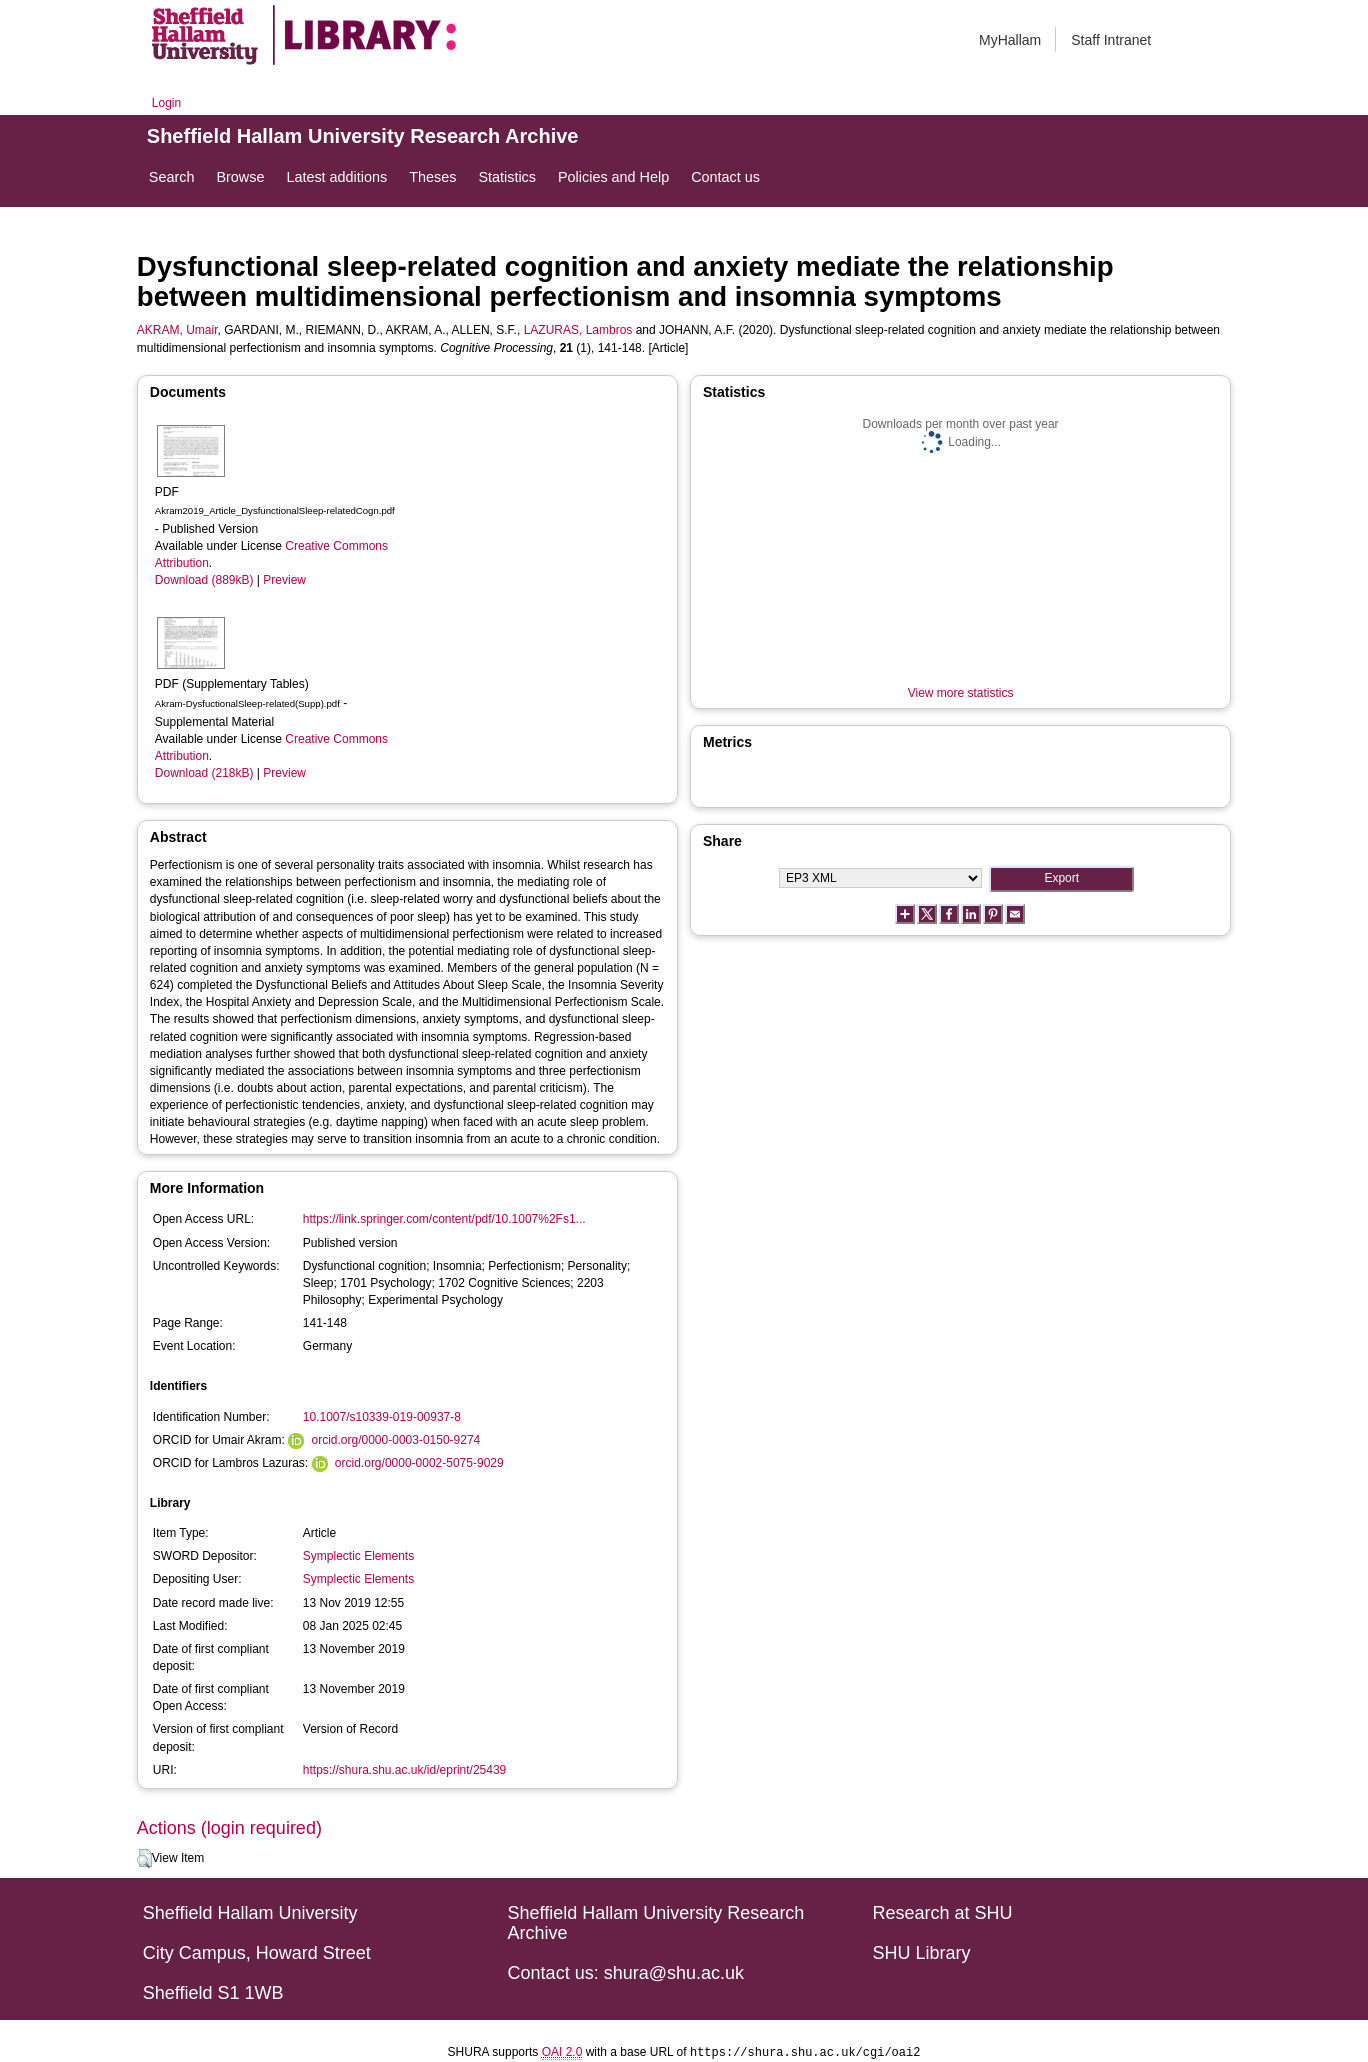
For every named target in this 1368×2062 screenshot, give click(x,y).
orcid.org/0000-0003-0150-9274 (396, 1440)
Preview (284, 580)
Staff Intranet (1111, 40)
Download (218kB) (204, 773)
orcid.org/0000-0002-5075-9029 (419, 1463)
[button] (144, 1859)
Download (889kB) (204, 580)
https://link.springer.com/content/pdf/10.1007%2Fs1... (444, 1219)
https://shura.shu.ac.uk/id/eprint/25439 (404, 1770)
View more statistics (961, 693)
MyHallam (1010, 40)
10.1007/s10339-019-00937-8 (382, 1417)
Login (166, 103)
